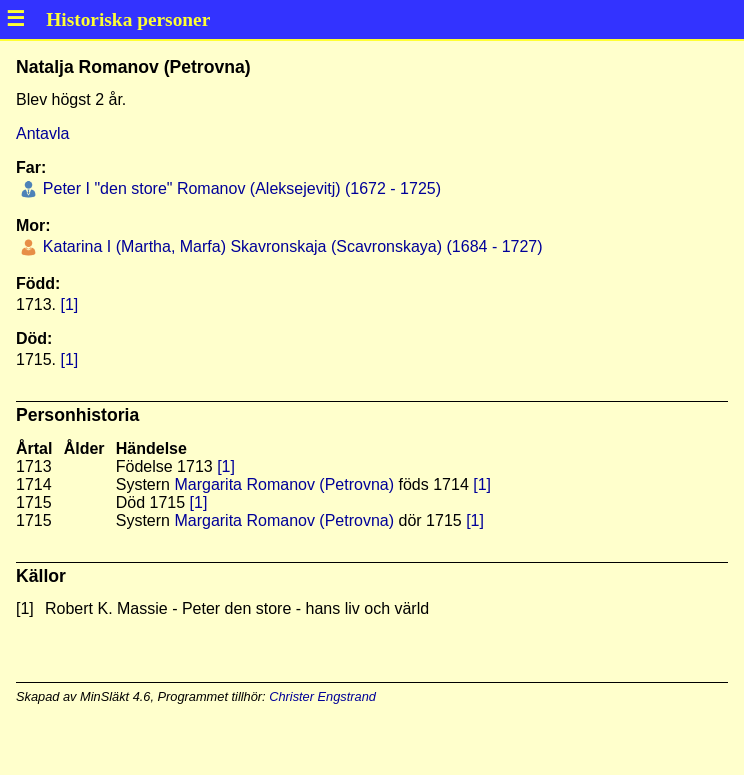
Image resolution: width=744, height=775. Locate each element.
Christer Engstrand (322, 696)
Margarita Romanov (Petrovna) (284, 484)
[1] (69, 304)
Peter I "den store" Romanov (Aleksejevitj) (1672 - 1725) (239, 188)
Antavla (42, 133)
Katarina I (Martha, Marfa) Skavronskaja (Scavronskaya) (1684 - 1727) (290, 246)
